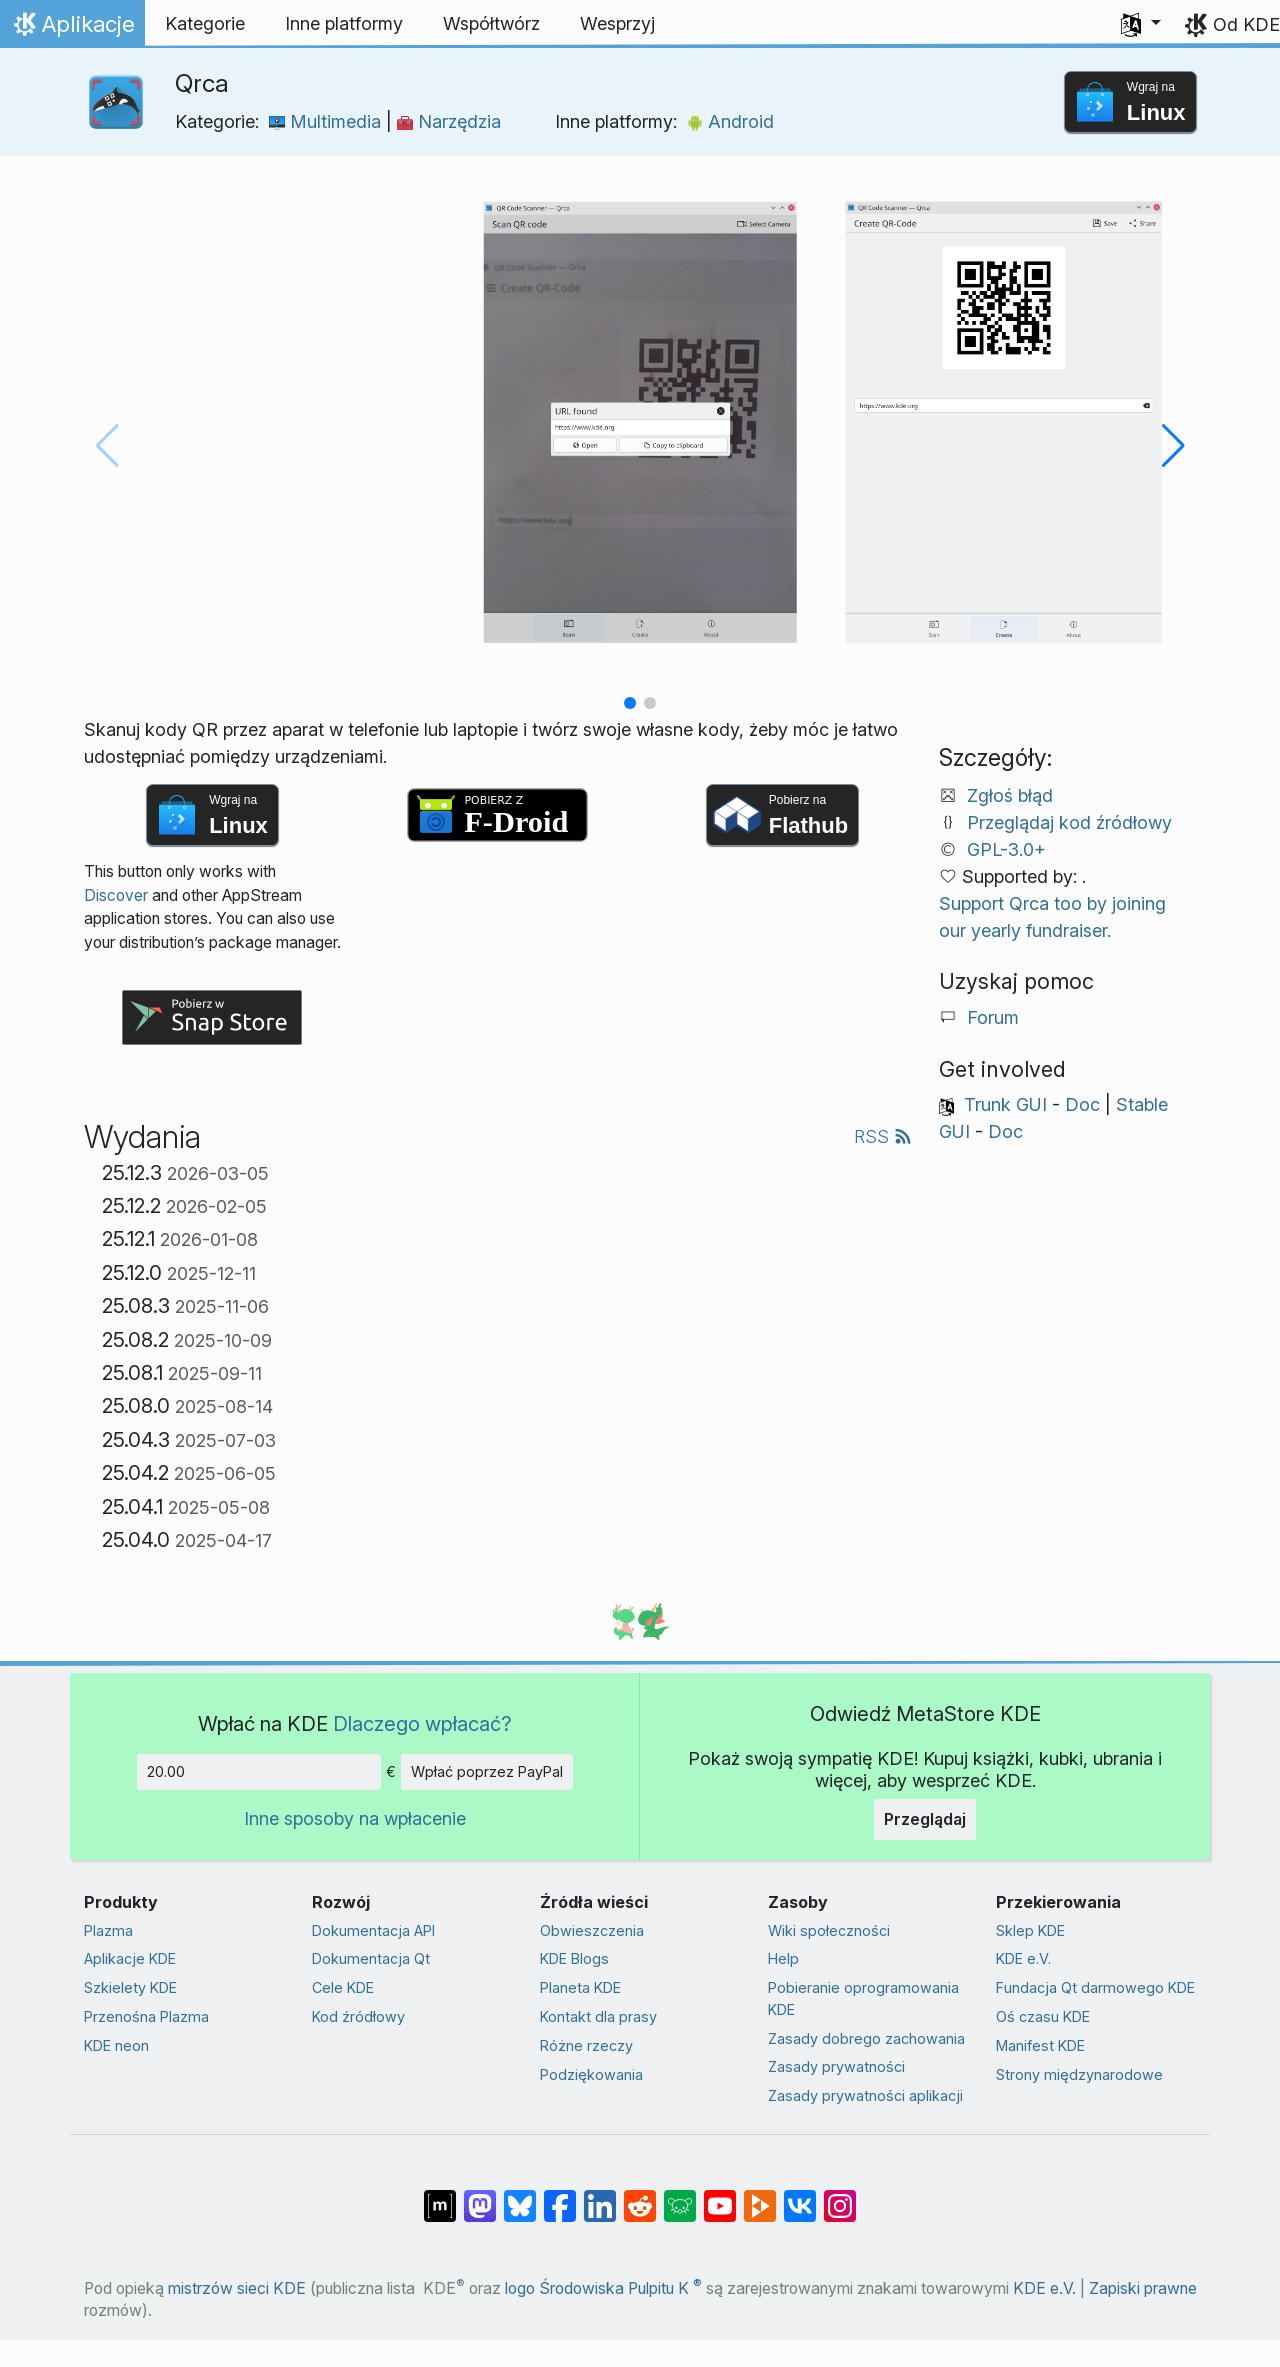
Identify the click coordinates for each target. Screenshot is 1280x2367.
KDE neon (116, 2045)
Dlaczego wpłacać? (422, 1723)
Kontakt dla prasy (598, 2016)
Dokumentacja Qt (371, 1958)
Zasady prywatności (836, 2066)
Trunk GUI (1005, 1104)
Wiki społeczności (829, 1930)
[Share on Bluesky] (520, 2196)
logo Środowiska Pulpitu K (603, 2288)
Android (730, 121)
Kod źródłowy (358, 2016)
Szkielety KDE (130, 1987)
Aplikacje (77, 29)
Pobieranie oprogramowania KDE (863, 1998)
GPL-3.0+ (1006, 849)
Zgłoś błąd (1010, 795)
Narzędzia (449, 121)
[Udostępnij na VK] (800, 2196)
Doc (1082, 1104)
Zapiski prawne (1143, 2288)
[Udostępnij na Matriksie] (440, 2196)
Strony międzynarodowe (1079, 2074)
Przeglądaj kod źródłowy (1069, 822)
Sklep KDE (1030, 1930)
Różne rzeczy (586, 2045)
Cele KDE (343, 1987)
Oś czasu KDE (1043, 2016)
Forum (993, 1017)
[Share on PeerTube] (760, 2196)
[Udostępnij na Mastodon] (480, 2196)
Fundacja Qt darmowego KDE (1095, 1987)
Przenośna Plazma (146, 2016)
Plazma (108, 1930)
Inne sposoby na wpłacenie (355, 1818)
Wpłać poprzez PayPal (487, 1771)
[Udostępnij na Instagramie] (840, 2196)
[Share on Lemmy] (680, 2196)
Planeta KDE (580, 1987)
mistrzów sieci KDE (237, 2288)
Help (783, 1958)
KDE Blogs (574, 1958)
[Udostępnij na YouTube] (720, 2196)
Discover (116, 895)
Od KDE (1246, 24)
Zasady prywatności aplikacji (865, 2095)
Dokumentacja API (373, 1930)
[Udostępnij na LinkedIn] (600, 2196)
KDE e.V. (1023, 1958)
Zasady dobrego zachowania (866, 2038)
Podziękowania (591, 2074)
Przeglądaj (925, 1819)
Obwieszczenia (592, 1930)
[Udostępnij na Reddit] (640, 2196)
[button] (1141, 24)
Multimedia (327, 121)
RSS (883, 1136)
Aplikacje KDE (130, 1958)
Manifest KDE (1040, 2045)
